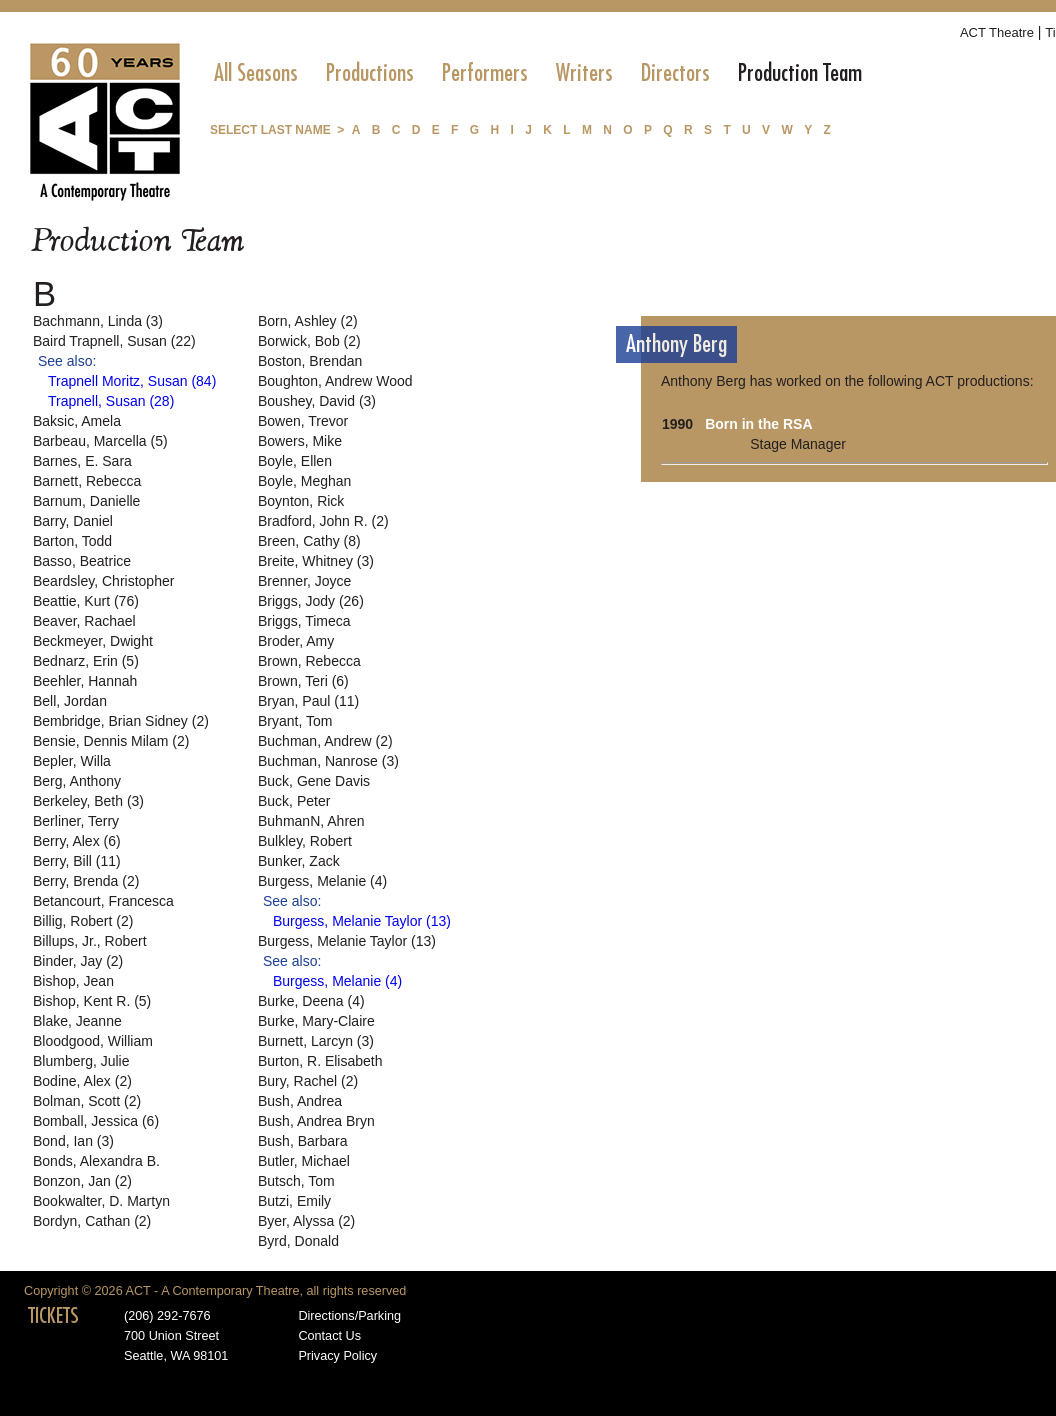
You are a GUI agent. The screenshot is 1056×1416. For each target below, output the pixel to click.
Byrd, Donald (298, 1241)
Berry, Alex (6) (77, 841)
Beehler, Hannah (85, 681)
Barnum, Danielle (86, 501)
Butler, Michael (304, 1161)
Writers (584, 73)
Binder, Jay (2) (78, 961)
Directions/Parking (349, 1316)
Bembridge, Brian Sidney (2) (121, 721)
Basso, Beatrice (82, 561)
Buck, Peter (294, 801)
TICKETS (53, 1316)
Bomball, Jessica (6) (96, 1121)
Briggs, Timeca (304, 621)
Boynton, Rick (301, 501)
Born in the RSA (758, 424)
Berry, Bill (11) (77, 861)
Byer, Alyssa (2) (306, 1221)
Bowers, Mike (300, 441)
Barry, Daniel (73, 521)
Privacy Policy (337, 1356)
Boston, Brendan (310, 361)
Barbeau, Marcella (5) (100, 441)
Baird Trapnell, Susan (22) (114, 341)
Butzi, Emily (294, 1201)
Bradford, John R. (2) (323, 521)
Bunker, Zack (299, 861)
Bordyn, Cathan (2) (92, 1221)
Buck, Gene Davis (314, 781)
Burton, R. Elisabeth (320, 1061)
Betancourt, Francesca (103, 901)
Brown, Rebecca (309, 661)
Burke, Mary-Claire (316, 1021)
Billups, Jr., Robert (90, 941)
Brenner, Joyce (304, 581)
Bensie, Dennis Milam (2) (111, 741)
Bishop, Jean (73, 981)
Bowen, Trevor (303, 421)
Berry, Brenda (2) (86, 881)
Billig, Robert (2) (83, 921)
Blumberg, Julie (81, 1061)
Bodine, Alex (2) (82, 1081)
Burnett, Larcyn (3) (316, 1041)
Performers (485, 73)
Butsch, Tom (296, 1181)
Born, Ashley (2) (308, 321)
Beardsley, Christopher (103, 581)
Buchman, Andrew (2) (325, 741)
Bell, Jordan (70, 701)
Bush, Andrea (300, 1101)
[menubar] (538, 73)
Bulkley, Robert (305, 841)
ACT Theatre (997, 32)
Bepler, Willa (72, 761)
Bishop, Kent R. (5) (92, 1001)
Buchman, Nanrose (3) (328, 761)
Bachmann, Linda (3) (98, 321)
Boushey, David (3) (317, 401)
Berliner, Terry (76, 821)
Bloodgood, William (93, 1041)
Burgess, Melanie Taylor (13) (362, 921)
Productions (370, 73)
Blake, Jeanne (77, 1021)
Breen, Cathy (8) (309, 541)
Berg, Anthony (77, 781)
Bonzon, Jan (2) (82, 1181)
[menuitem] (256, 73)
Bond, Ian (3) (73, 1141)
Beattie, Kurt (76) (86, 601)
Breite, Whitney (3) (316, 561)
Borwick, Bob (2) (309, 341)
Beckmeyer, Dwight (93, 641)
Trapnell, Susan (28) (111, 401)
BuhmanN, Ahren (311, 821)
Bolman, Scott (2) (87, 1101)
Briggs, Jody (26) (311, 601)
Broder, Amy (296, 641)
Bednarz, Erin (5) (86, 661)
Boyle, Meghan (304, 481)
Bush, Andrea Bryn (316, 1121)
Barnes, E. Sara (82, 461)
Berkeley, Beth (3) (88, 801)
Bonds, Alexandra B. (96, 1161)
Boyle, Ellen (295, 461)
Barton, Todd (72, 541)
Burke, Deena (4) (311, 1001)
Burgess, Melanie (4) (322, 881)
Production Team (800, 73)
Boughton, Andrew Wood (335, 381)
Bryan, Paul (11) (308, 701)
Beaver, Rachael (84, 621)
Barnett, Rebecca (87, 481)
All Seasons (256, 73)
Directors (675, 73)
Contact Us (329, 1336)
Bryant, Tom (295, 721)
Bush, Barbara (303, 1141)
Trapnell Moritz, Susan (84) (132, 381)
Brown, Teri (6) (303, 681)
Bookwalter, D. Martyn (101, 1201)
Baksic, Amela (77, 421)
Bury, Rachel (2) (308, 1081)
